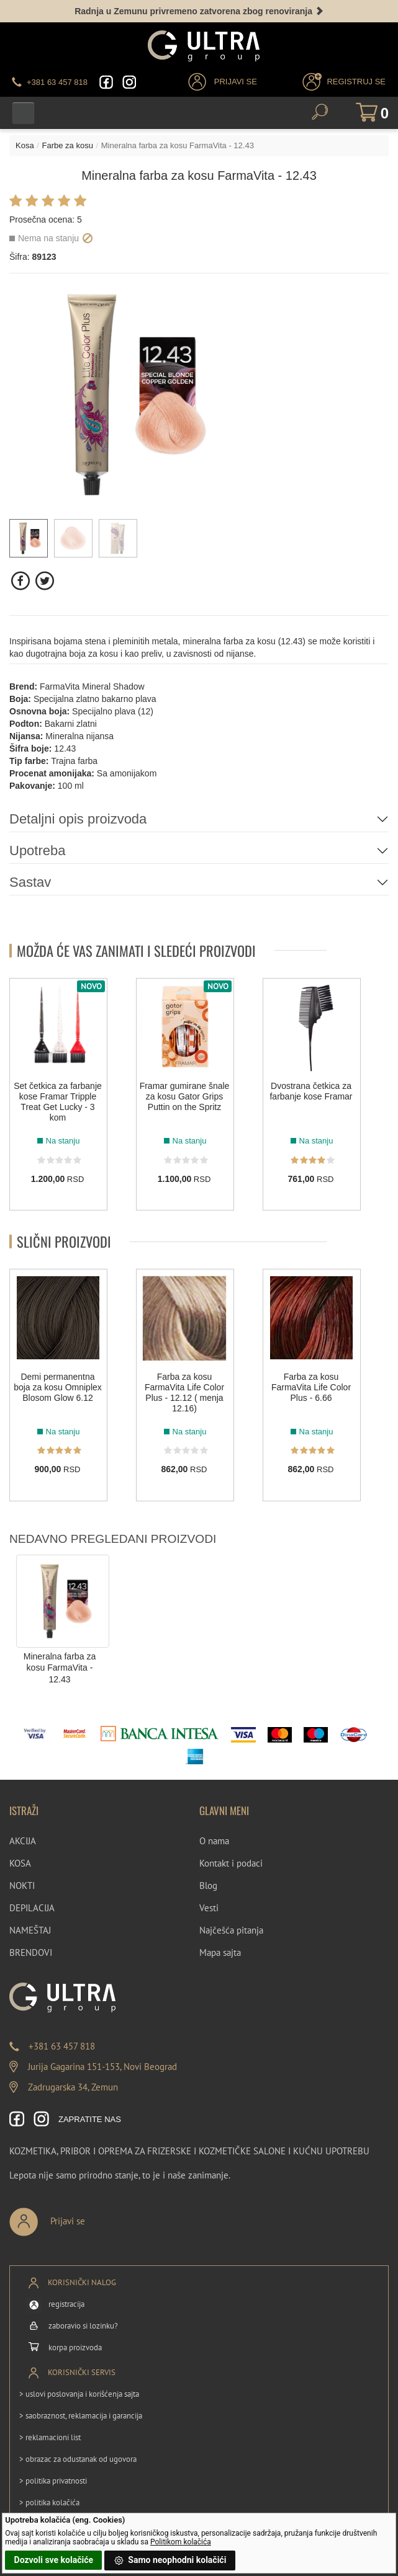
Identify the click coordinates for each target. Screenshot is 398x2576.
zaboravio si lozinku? (83, 2326)
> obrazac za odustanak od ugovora (78, 2459)
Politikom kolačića (180, 2542)
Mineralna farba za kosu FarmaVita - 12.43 (60, 1667)
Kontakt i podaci (231, 1863)
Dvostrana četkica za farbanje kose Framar (310, 1090)
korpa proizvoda (75, 2347)
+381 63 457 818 (62, 2046)
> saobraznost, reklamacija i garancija (80, 2415)
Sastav (30, 882)
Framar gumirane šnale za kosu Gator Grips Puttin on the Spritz (185, 1095)
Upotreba (37, 850)
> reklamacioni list (50, 2437)
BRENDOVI (30, 1952)
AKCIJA (22, 1841)
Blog (208, 1885)
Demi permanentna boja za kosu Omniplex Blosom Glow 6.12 (58, 1387)
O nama (214, 1841)
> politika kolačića (49, 2502)
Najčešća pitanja (231, 1930)
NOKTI (22, 1885)
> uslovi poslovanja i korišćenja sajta (79, 2394)
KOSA (20, 1863)
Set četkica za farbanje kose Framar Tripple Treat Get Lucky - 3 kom (58, 1101)
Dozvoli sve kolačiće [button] (53, 2560)
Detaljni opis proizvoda (78, 819)
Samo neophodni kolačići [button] (170, 2560)
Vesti (209, 1908)
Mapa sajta (220, 1952)
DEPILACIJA (32, 1908)
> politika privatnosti (53, 2481)
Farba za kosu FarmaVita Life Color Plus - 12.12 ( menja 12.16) (184, 1392)
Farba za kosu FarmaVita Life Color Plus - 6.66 (311, 1387)
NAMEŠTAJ (30, 1930)
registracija (66, 2304)
